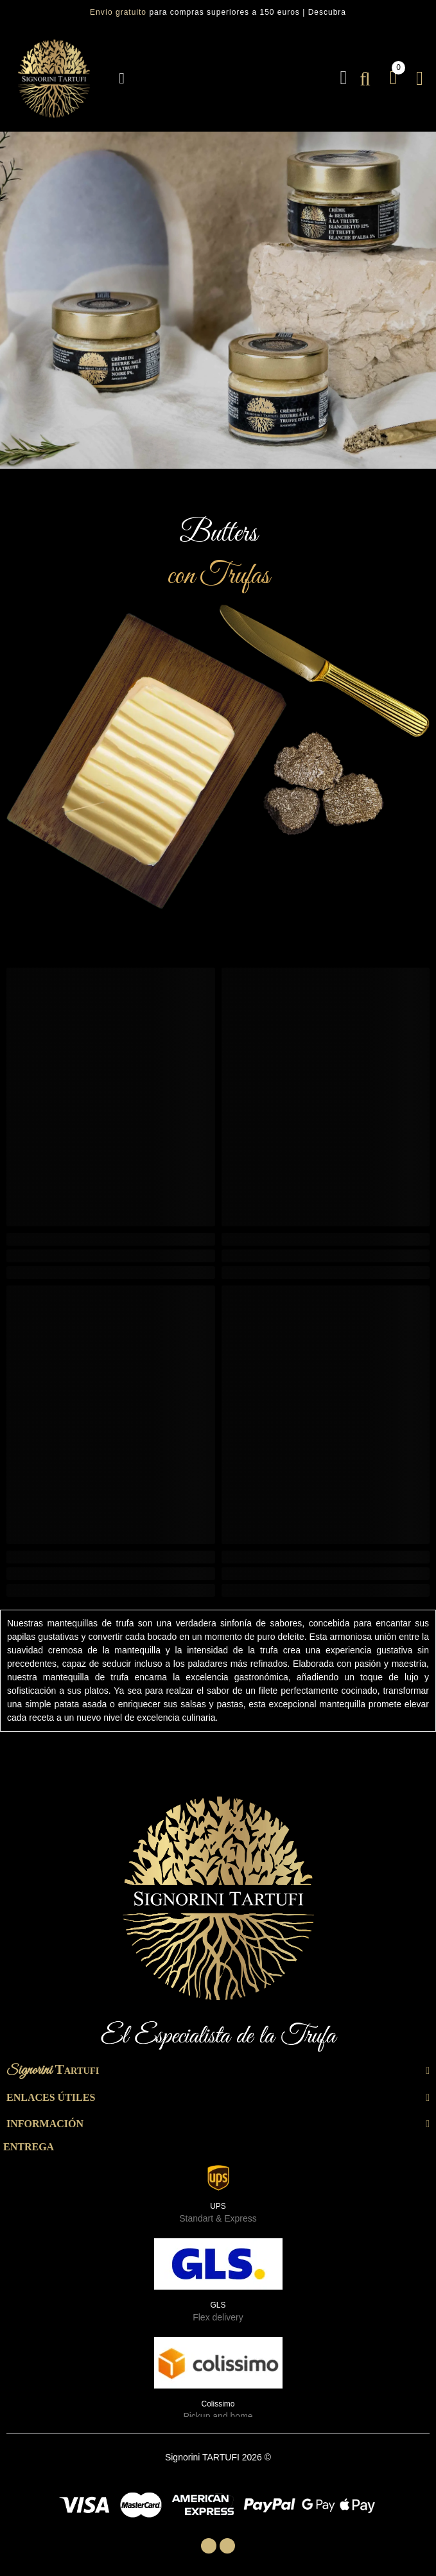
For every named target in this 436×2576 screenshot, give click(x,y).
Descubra (327, 12)
